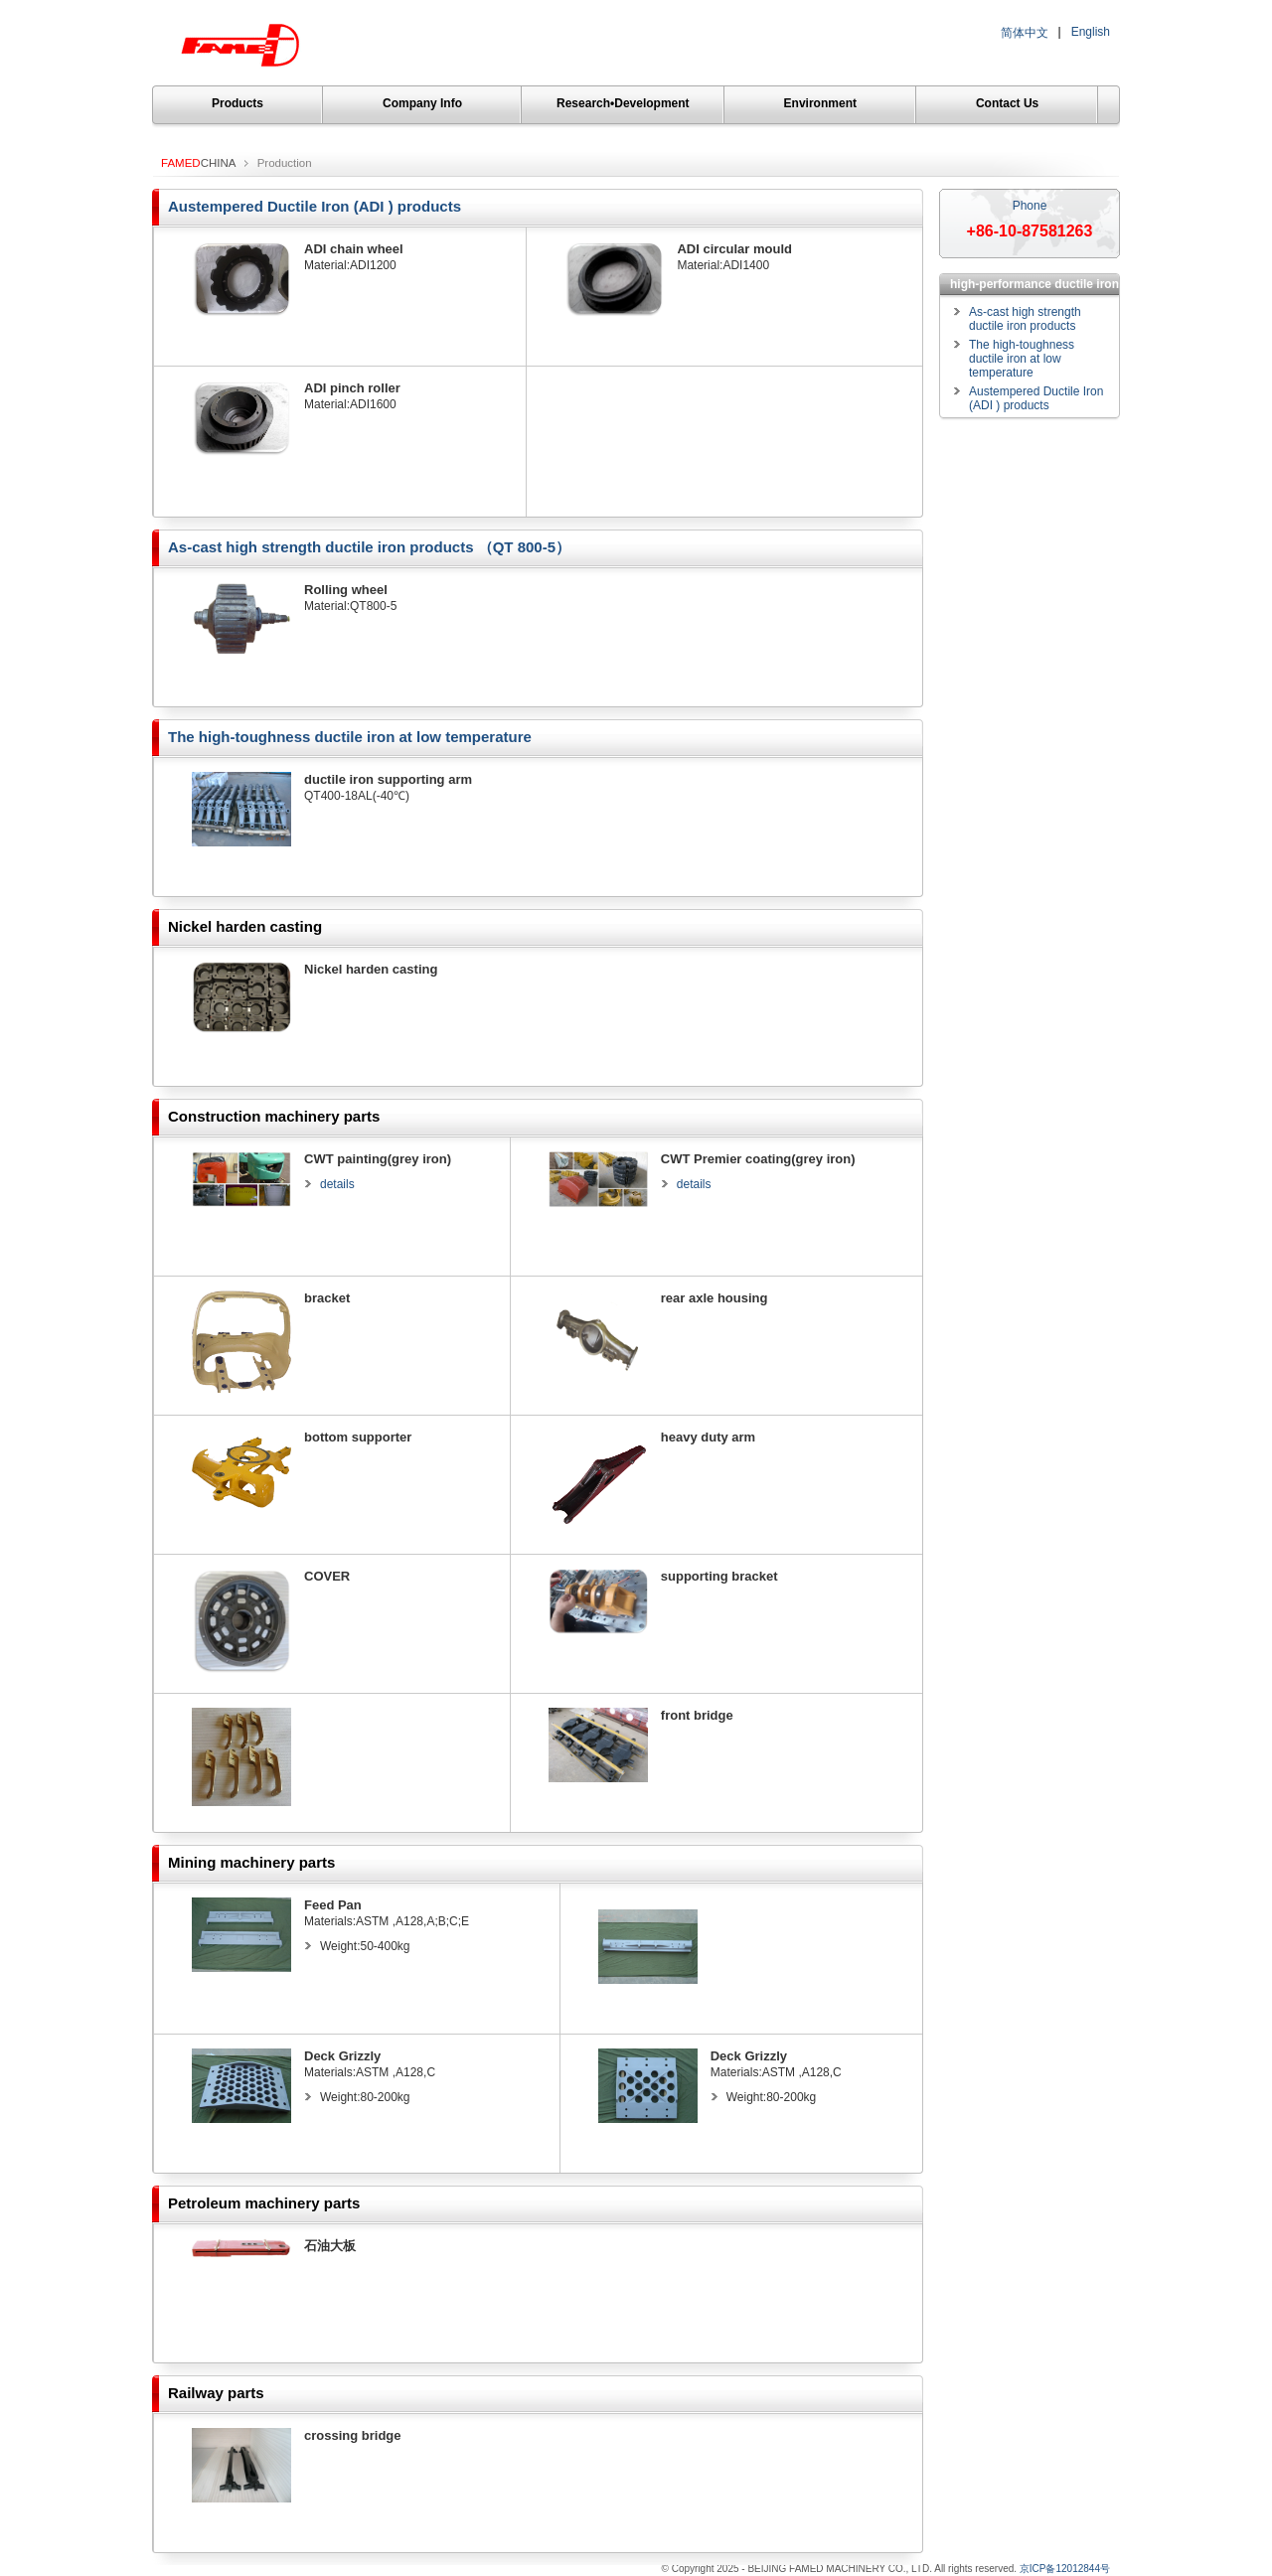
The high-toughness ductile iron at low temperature (350, 736)
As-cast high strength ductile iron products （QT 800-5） (369, 546)
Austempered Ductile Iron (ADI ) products (314, 206)
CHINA (198, 163)
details (337, 1184)
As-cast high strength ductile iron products (1025, 319)
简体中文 (1024, 33)
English (1090, 32)
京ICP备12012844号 (1065, 2568)
